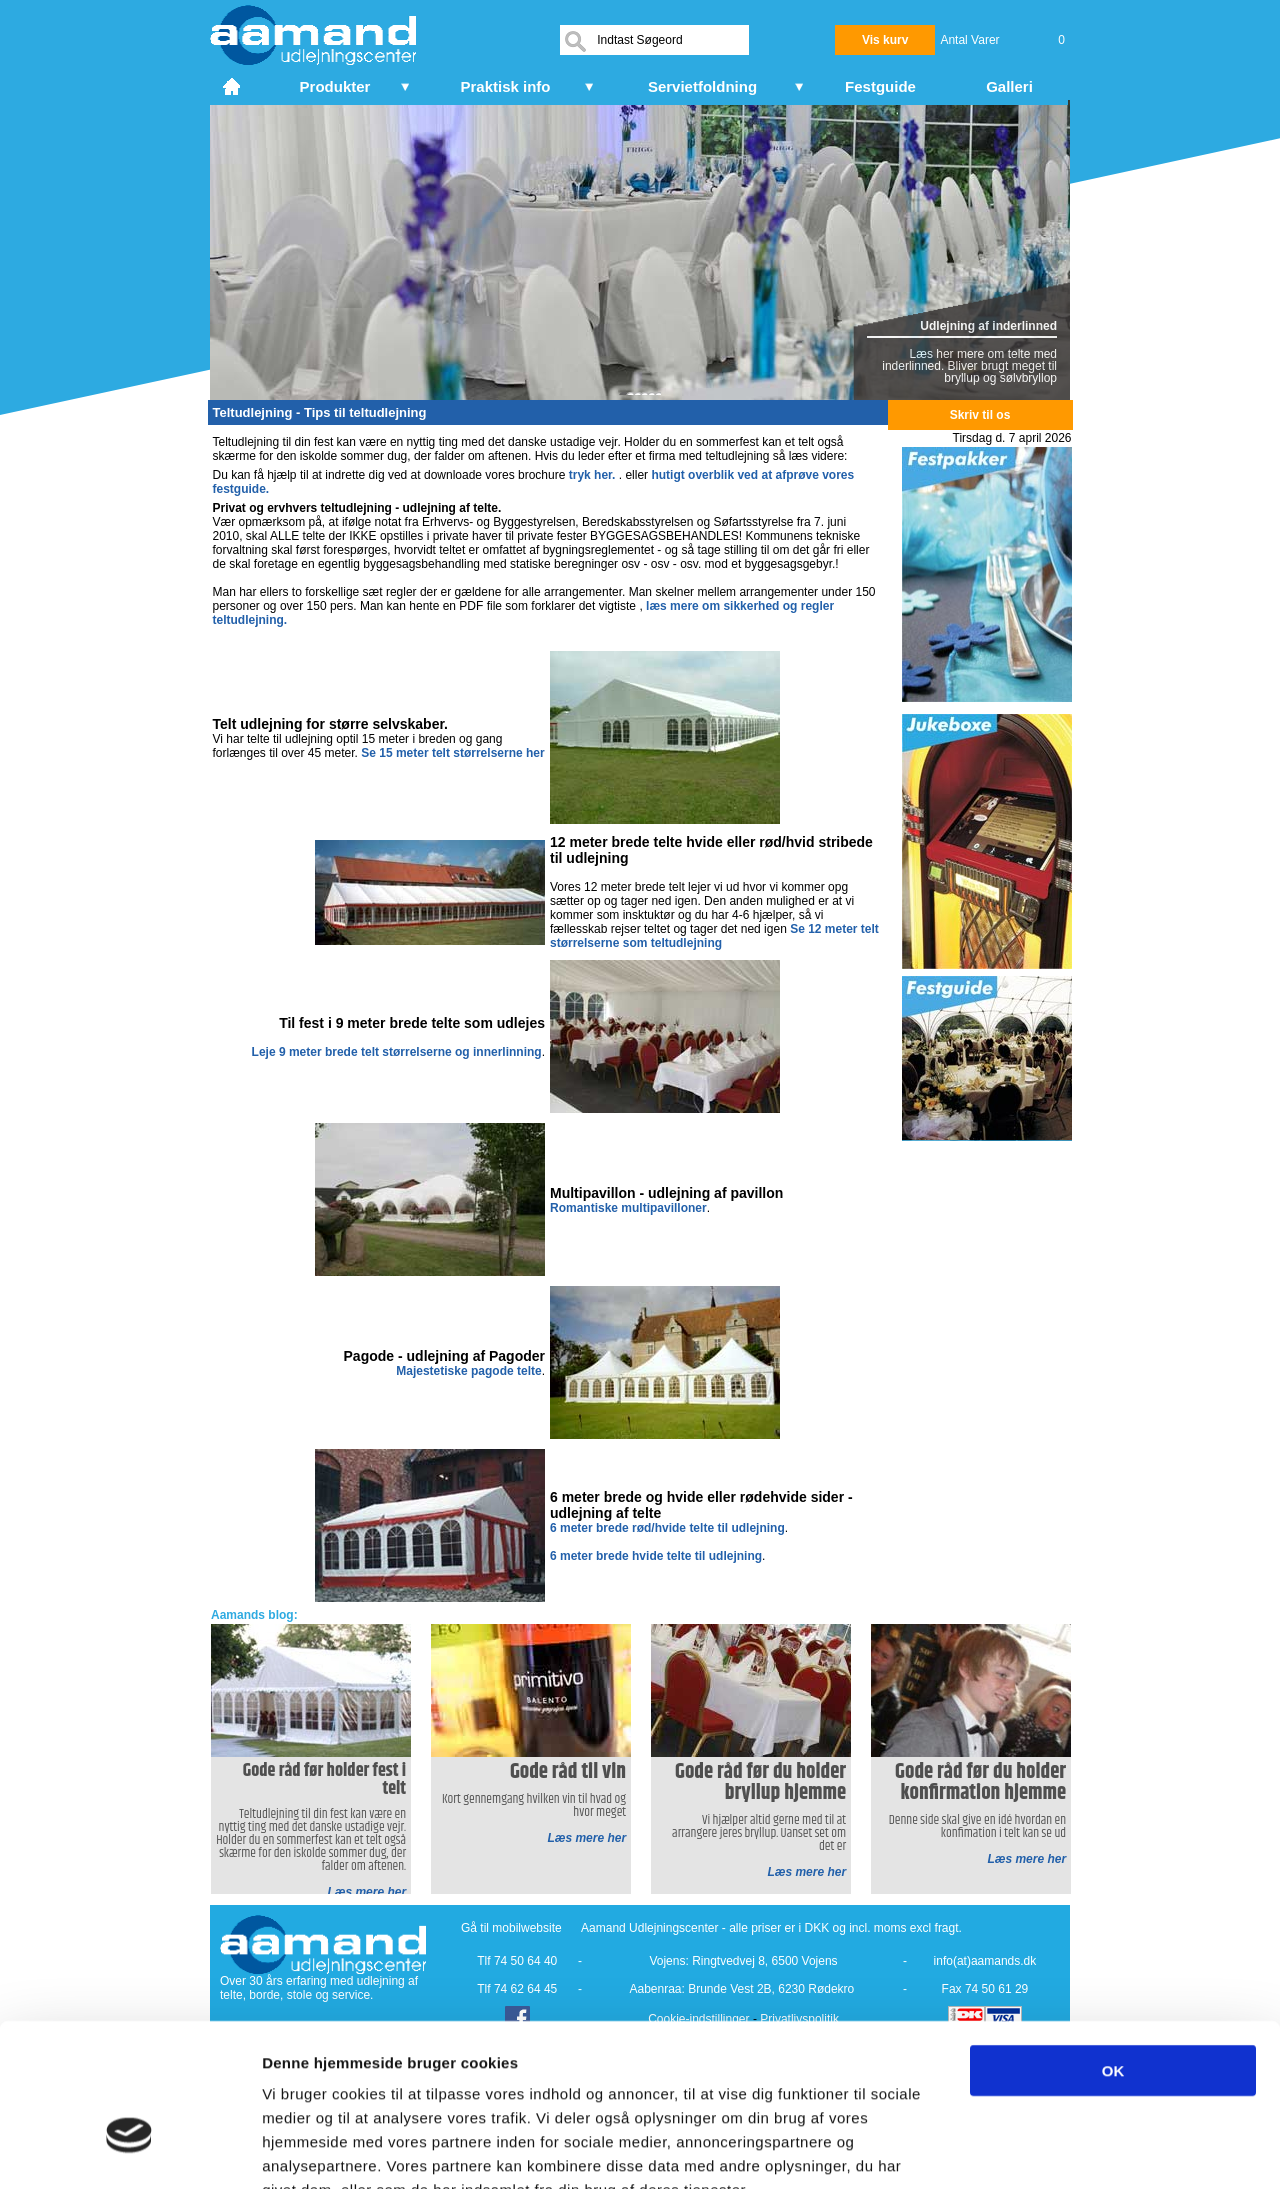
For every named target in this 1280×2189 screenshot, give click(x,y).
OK (1113, 1949)
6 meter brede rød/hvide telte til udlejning (667, 1528)
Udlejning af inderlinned (988, 326)
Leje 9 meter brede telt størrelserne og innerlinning (397, 1052)
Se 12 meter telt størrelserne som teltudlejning (714, 936)
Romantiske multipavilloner (628, 1208)
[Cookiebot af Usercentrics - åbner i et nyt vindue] (129, 2150)
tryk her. (592, 475)
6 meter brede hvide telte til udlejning (656, 1556)
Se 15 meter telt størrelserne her (452, 753)
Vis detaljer (1039, 2149)
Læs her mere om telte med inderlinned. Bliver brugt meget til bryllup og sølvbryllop (969, 366)
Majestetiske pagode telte (468, 1371)
